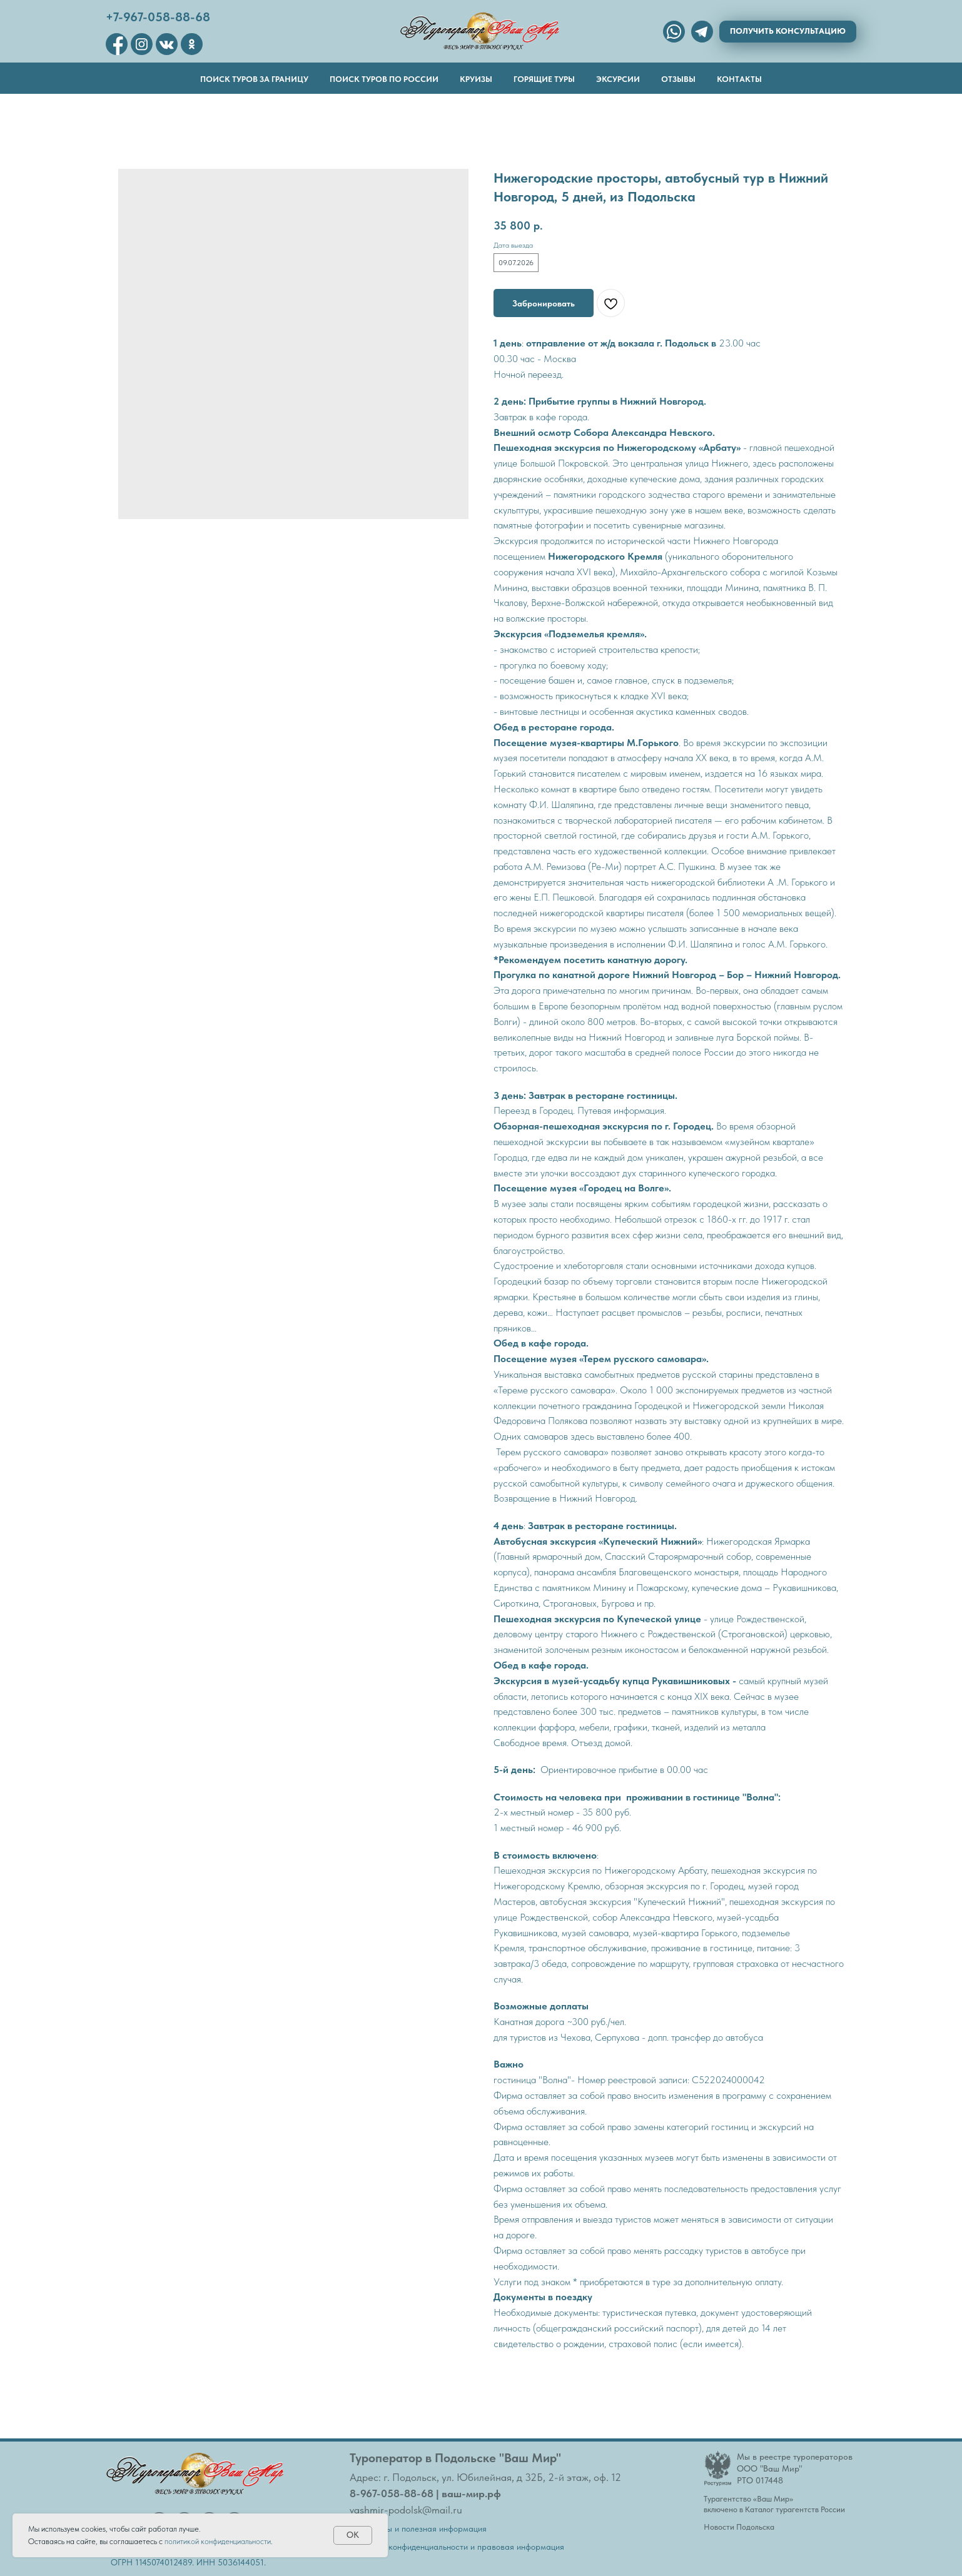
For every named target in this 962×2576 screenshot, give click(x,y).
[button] (787, 32)
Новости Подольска (739, 2527)
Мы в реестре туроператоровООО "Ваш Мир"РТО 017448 (795, 2468)
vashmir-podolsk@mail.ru (406, 2509)
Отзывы (678, 79)
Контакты (739, 79)
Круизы (476, 79)
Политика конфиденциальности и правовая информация (456, 2547)
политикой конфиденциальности (218, 2541)
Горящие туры (544, 79)
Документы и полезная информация (418, 2528)
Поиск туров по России (384, 79)
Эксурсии (618, 79)
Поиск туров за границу (254, 79)
